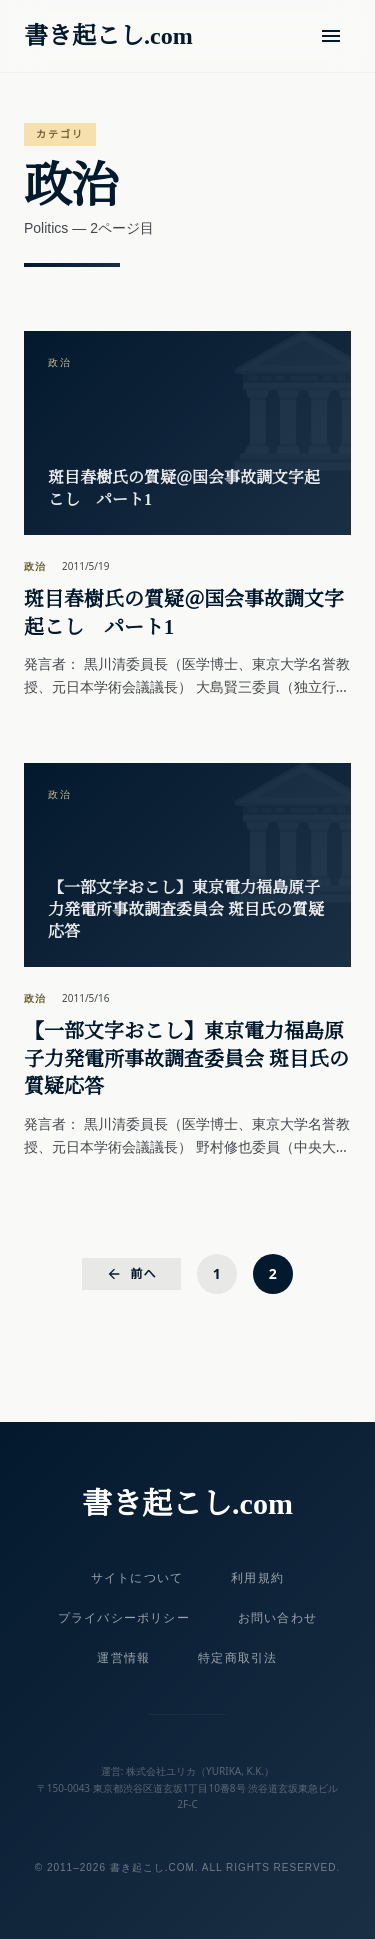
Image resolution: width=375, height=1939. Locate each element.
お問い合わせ (277, 1618)
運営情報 (123, 1658)
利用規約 (257, 1578)
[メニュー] (331, 36)
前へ (131, 1273)
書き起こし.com (108, 36)
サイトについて (137, 1578)
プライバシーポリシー (124, 1618)
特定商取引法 (237, 1658)
